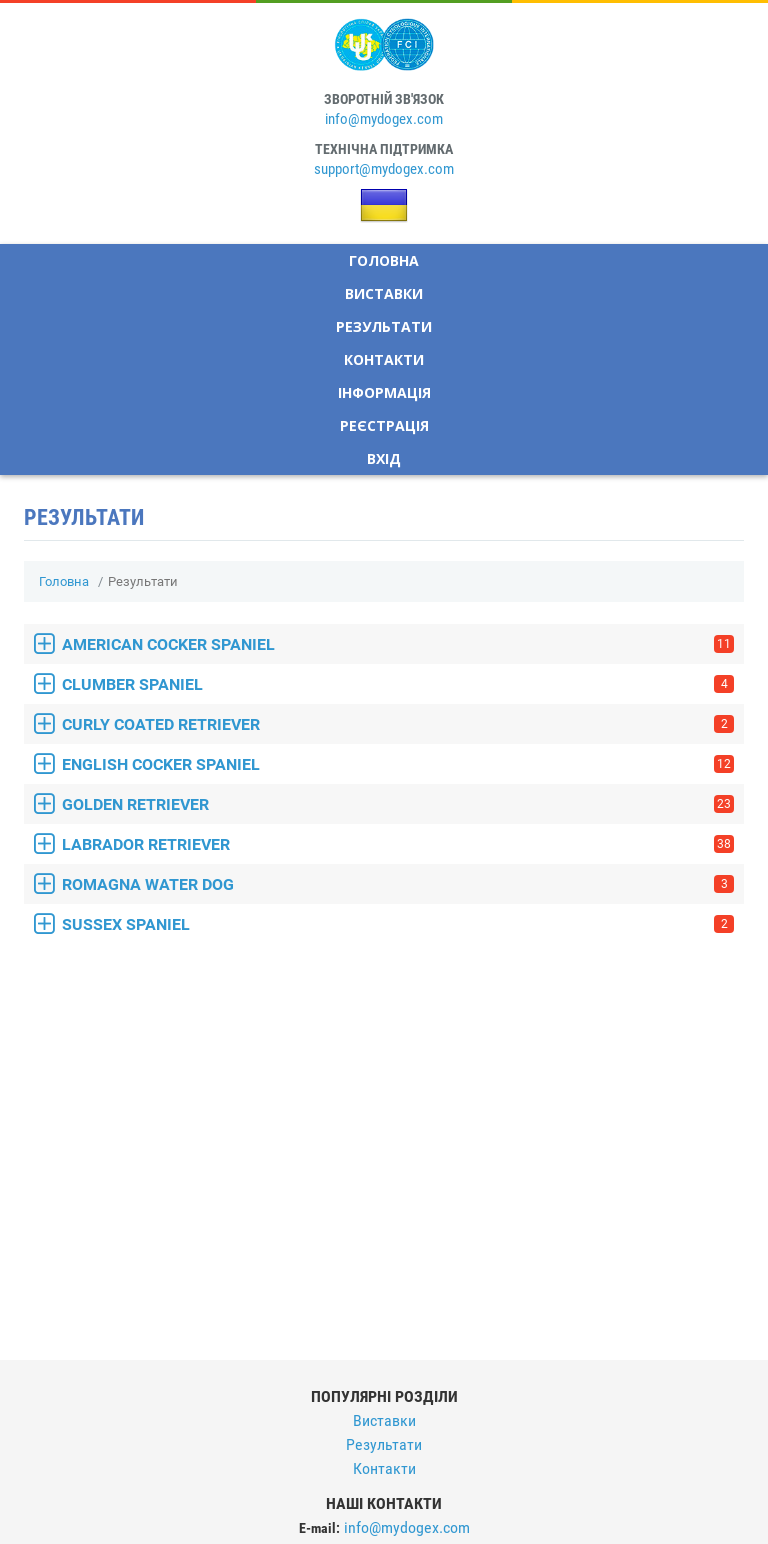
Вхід (384, 458)
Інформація (384, 392)
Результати (384, 326)
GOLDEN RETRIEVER (398, 804)
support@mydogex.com (384, 169)
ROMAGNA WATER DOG (398, 884)
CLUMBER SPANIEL (398, 684)
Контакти (384, 359)
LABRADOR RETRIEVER (398, 844)
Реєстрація (384, 425)
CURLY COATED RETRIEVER (398, 724)
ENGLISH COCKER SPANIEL (398, 764)
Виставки (384, 293)
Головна (384, 260)
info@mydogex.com (384, 119)
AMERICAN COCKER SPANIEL (398, 644)
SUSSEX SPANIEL (398, 924)
